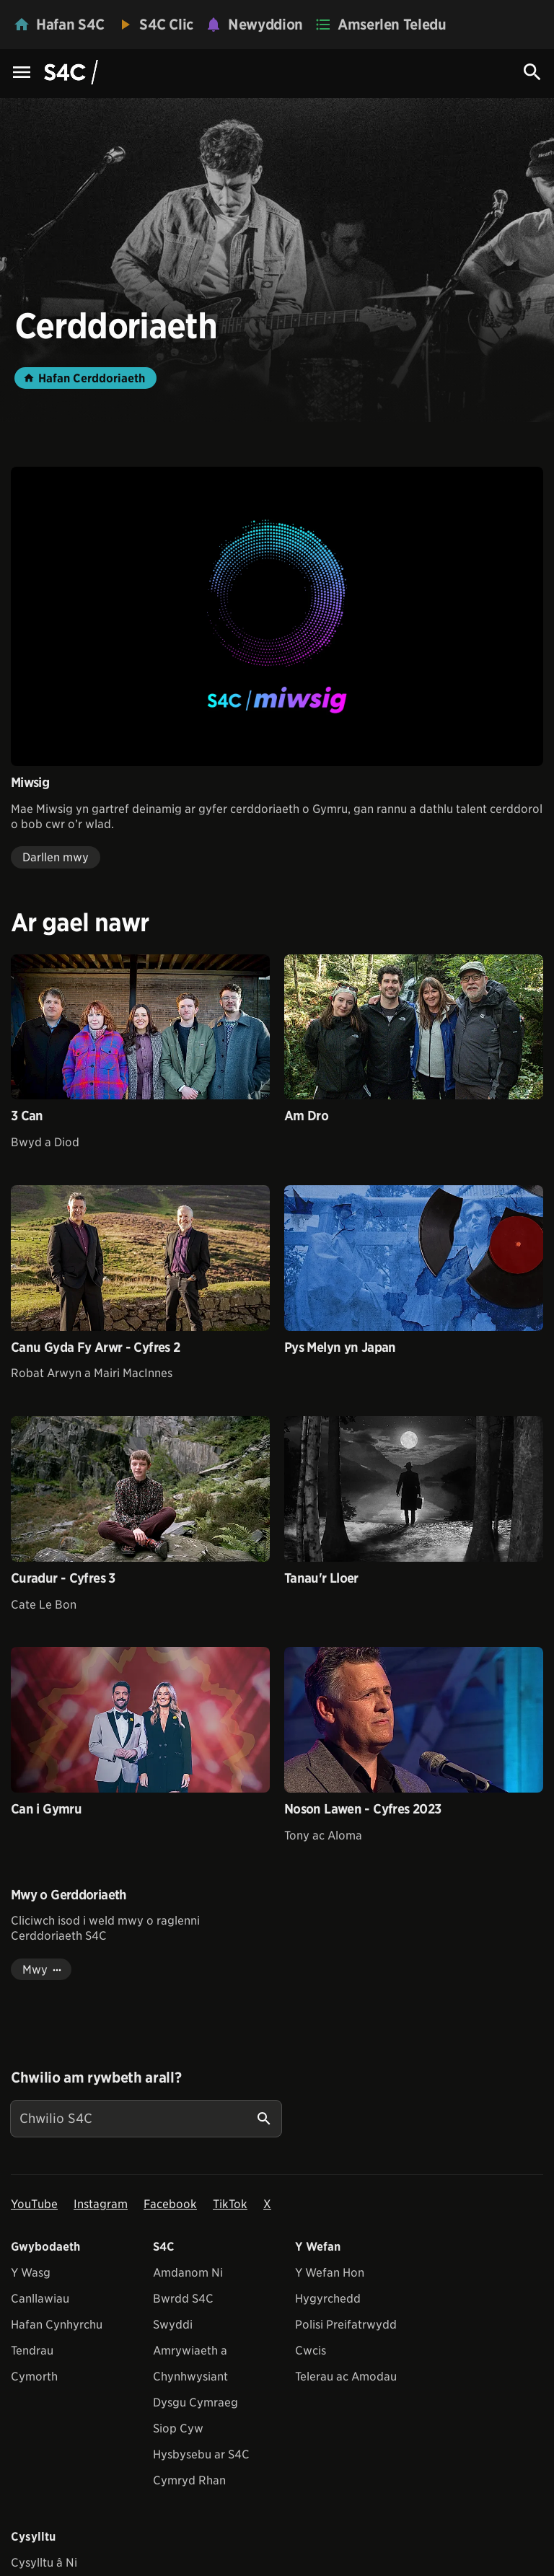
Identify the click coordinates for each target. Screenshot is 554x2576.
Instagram (101, 2204)
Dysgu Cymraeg (195, 2402)
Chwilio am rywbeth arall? (96, 2077)
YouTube (34, 2204)
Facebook (170, 2204)
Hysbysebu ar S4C (201, 2454)
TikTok (230, 2204)
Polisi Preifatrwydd (346, 2324)
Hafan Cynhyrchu (56, 2324)
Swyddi (173, 2324)
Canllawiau (40, 2298)
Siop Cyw (178, 2428)
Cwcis (310, 2350)
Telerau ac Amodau (346, 2376)
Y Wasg (30, 2273)
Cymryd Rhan (189, 2480)
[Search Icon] (532, 72)
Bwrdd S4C (183, 2298)
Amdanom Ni (188, 2273)
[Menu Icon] (21, 73)
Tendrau (32, 2350)
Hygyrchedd (328, 2298)
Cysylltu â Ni (44, 2563)
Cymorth (34, 2376)
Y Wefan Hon (329, 2273)
